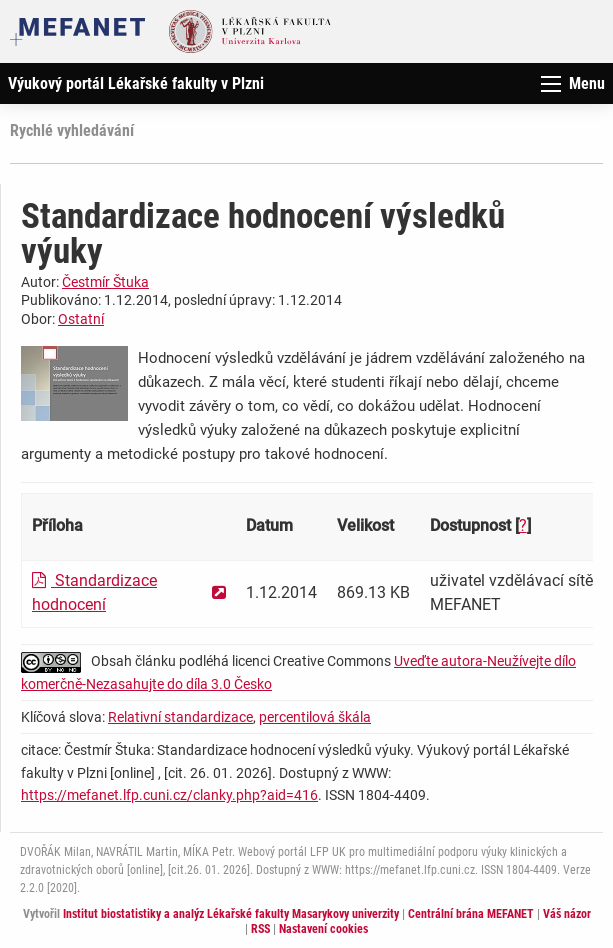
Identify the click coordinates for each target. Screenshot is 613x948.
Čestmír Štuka (105, 282)
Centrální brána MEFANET (471, 914)
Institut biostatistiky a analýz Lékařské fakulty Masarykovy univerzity (231, 914)
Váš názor (567, 914)
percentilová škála (315, 717)
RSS (260, 929)
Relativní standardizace (180, 717)
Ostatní (81, 319)
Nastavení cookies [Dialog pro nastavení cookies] (323, 929)
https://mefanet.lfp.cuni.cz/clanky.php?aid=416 (169, 795)
